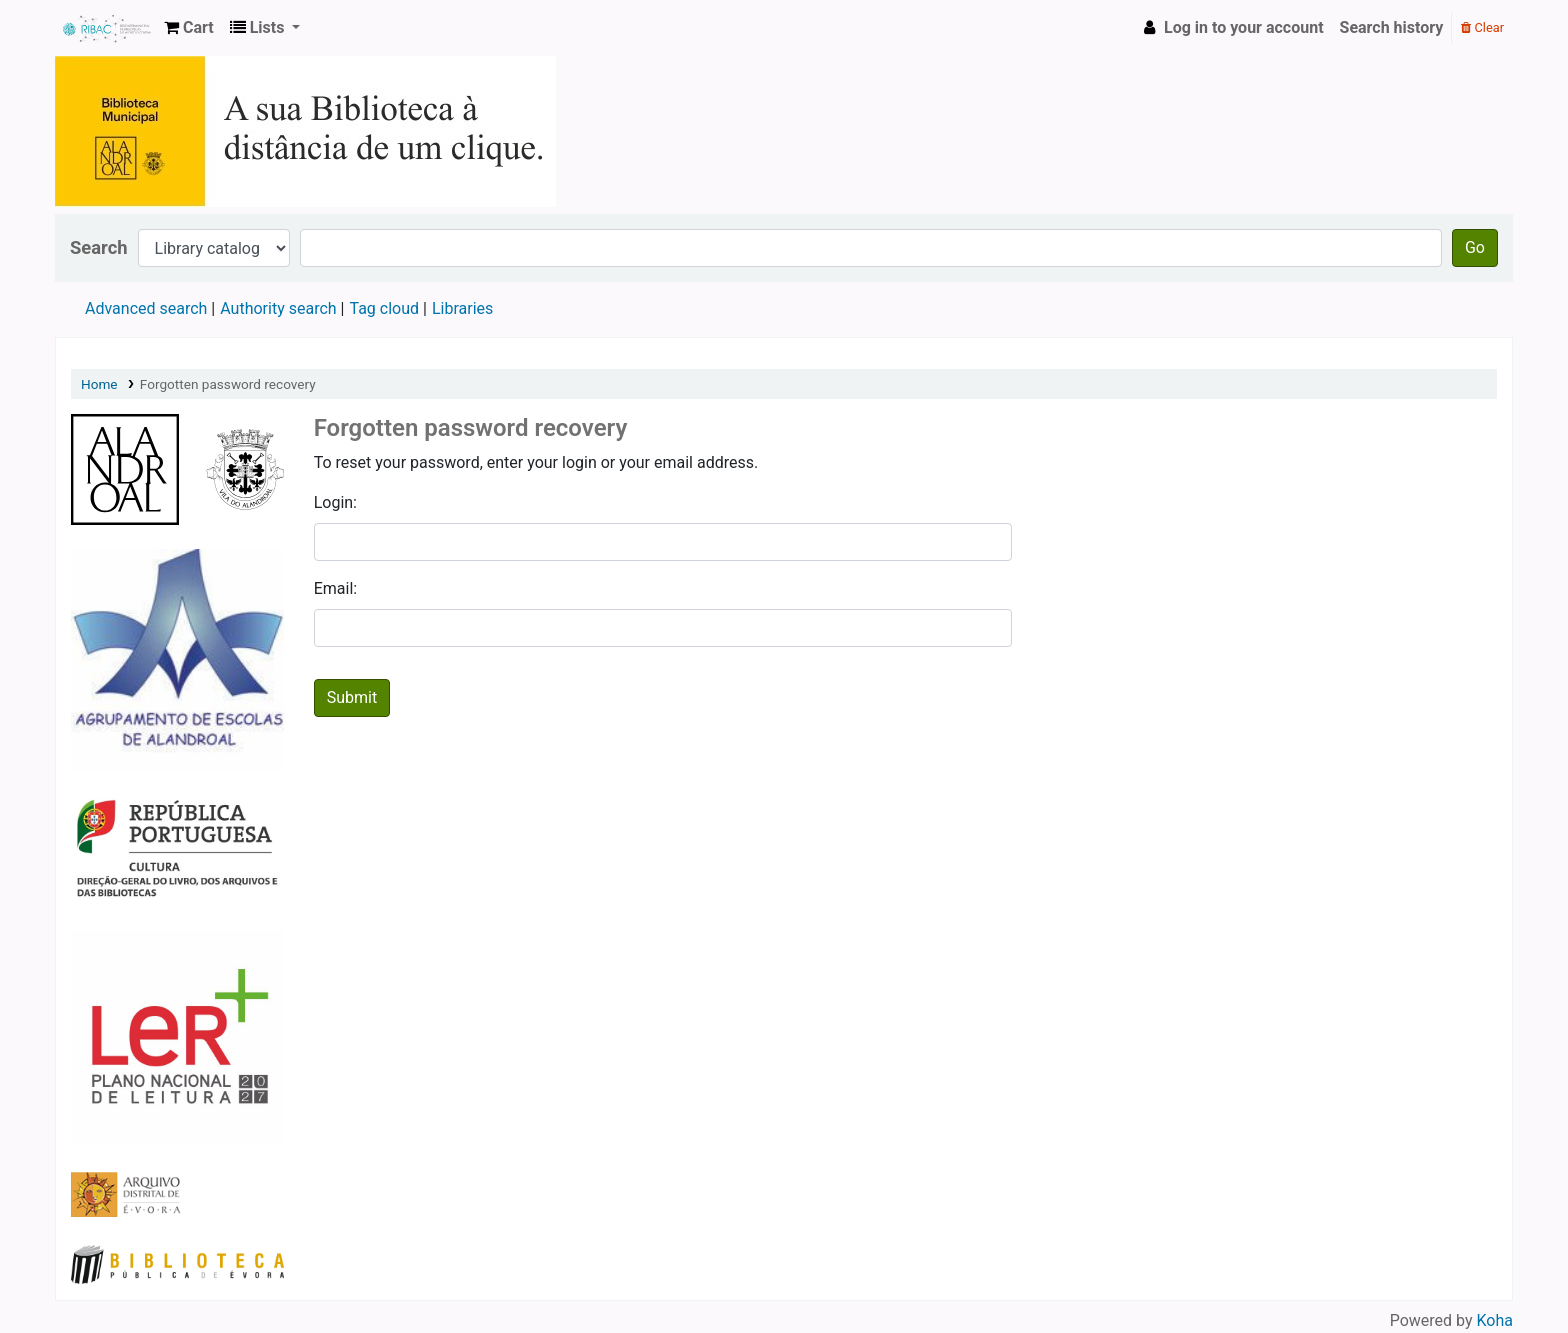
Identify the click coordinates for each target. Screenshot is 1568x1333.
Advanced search (146, 308)
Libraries (462, 308)
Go (1475, 247)
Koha (1495, 1320)
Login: (335, 502)
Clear (1482, 27)
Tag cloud (384, 308)
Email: (335, 588)
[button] (189, 28)
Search (99, 247)
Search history (1392, 27)
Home (99, 384)
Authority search (278, 308)
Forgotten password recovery (228, 384)
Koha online (106, 28)
